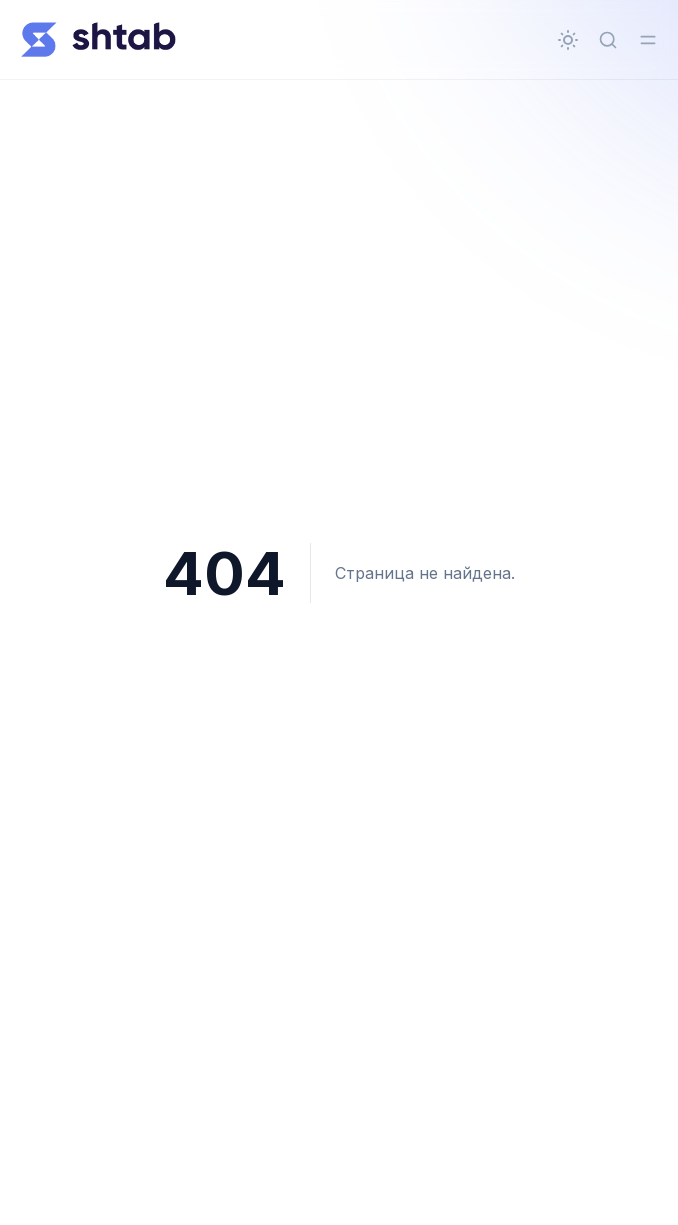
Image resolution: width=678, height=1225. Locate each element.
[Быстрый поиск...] (608, 40)
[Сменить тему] (568, 40)
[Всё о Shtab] (98, 40)
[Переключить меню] (648, 40)
